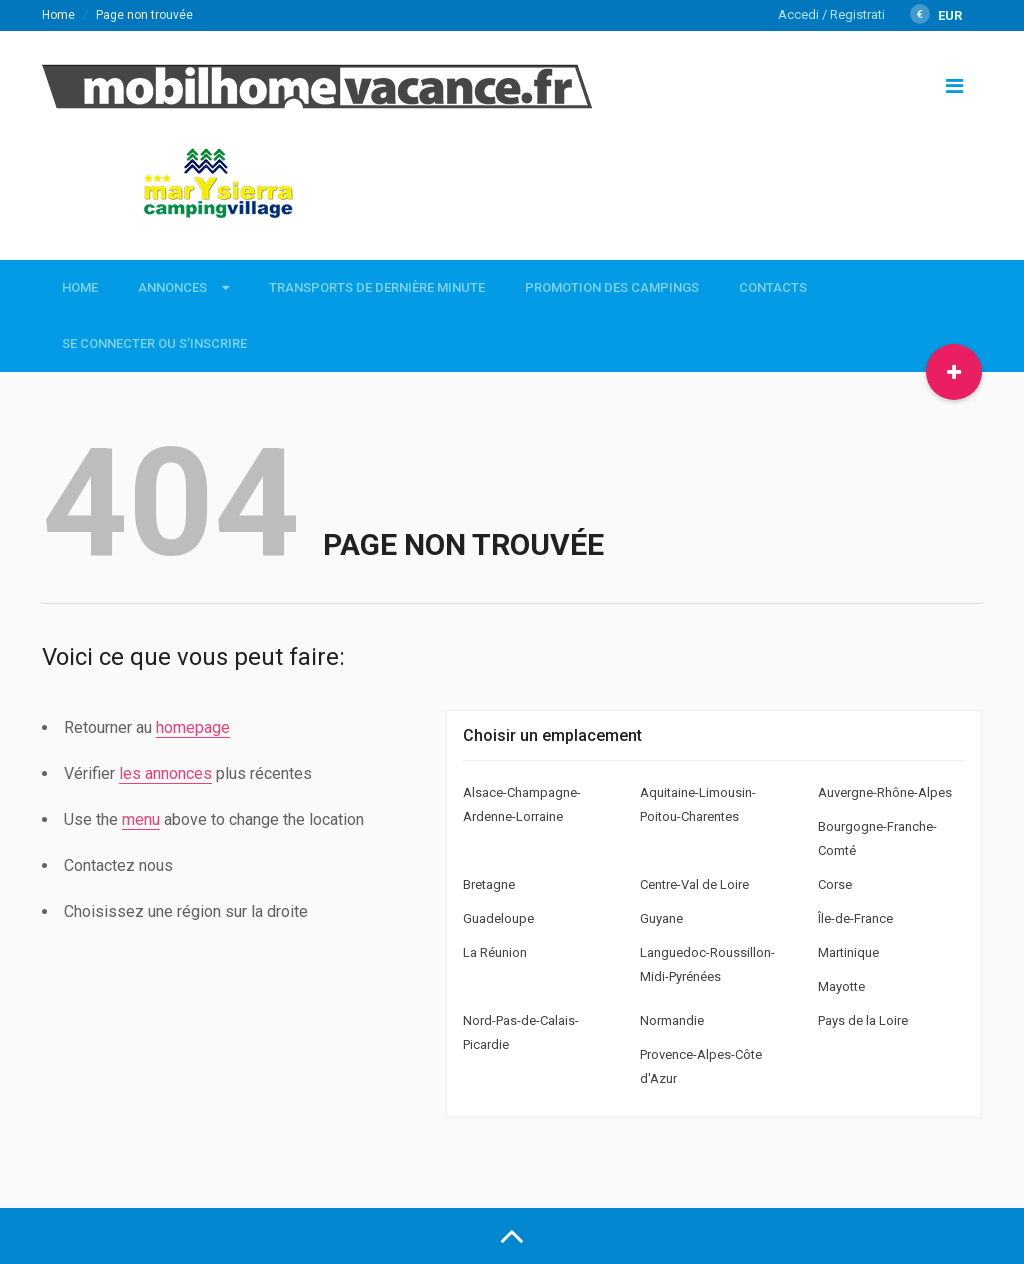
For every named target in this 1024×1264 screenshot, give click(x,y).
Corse (835, 884)
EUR (936, 15)
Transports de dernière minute (377, 287)
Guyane (661, 918)
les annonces (165, 773)
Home (58, 15)
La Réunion (495, 952)
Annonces (172, 287)
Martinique (848, 952)
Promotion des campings (612, 287)
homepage (193, 727)
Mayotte (841, 986)
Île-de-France (855, 918)
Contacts (773, 287)
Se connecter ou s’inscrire (154, 343)
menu (141, 819)
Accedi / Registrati (831, 14)
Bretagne (489, 884)
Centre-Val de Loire (694, 884)
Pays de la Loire (863, 1020)
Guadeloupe (498, 918)
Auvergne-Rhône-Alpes (885, 792)
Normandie (672, 1020)
